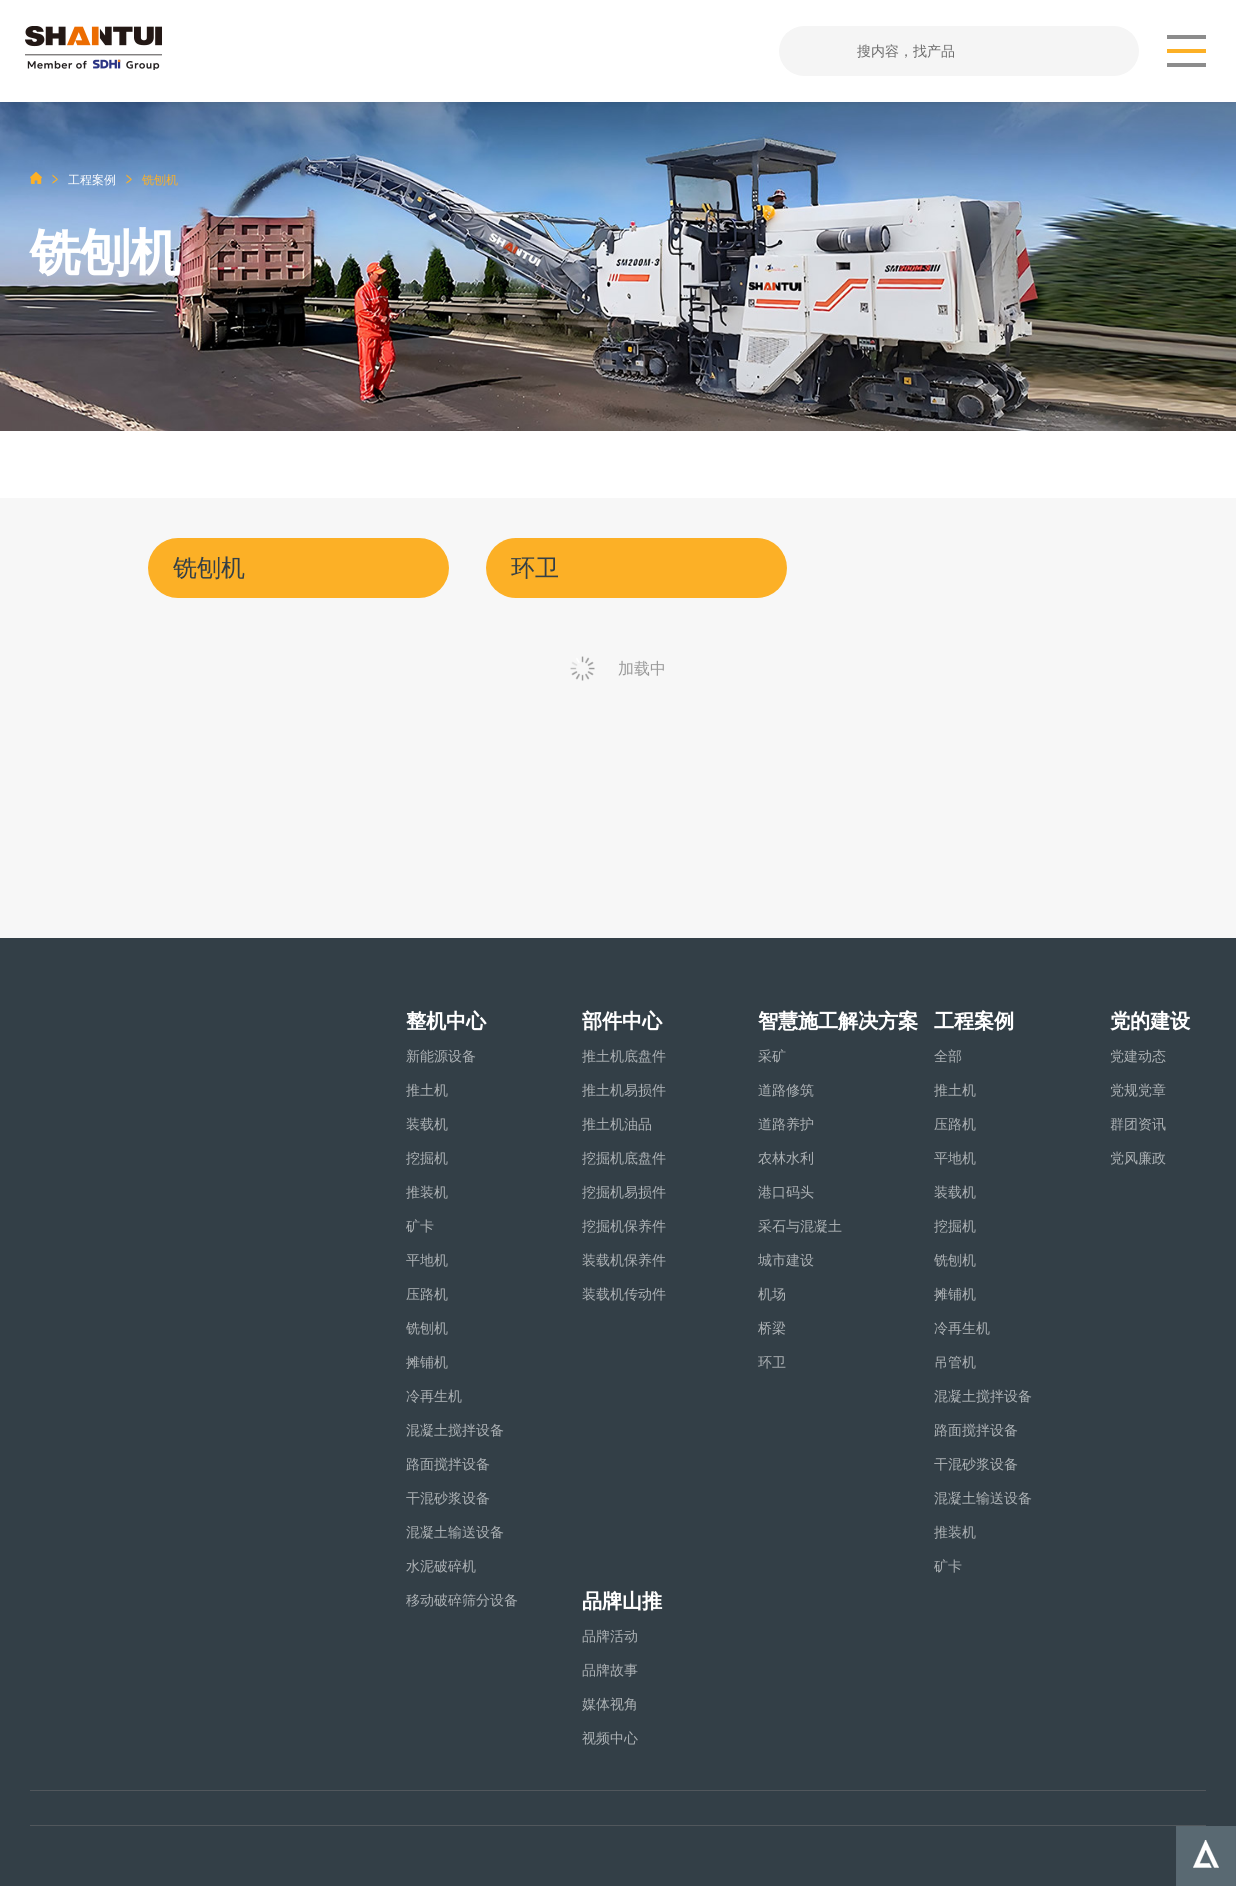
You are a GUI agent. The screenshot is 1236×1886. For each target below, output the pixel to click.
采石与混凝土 (800, 1226)
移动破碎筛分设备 (462, 1600)
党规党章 (1138, 1090)
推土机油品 (617, 1124)
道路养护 (786, 1124)
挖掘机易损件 (624, 1192)
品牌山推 (622, 1601)
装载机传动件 (624, 1294)
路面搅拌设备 (448, 1464)
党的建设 (1150, 1021)
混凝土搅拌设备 (455, 1430)
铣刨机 (427, 1328)
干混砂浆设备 (448, 1498)
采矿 (772, 1056)
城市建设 (786, 1260)
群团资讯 (1138, 1124)
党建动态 (1138, 1056)
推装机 (427, 1192)
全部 (948, 1056)
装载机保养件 (624, 1260)
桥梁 (772, 1328)
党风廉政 (1138, 1158)
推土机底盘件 (624, 1056)
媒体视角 (610, 1704)
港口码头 (786, 1192)
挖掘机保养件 (624, 1226)
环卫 (772, 1362)
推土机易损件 (624, 1090)
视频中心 (610, 1738)
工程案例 (92, 180)
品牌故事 (610, 1670)
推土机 (427, 1090)
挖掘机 (427, 1158)
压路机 (427, 1294)
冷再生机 (434, 1396)
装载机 (427, 1124)
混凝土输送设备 (455, 1532)
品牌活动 (610, 1636)
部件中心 (622, 1021)
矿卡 (420, 1226)
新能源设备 (441, 1056)
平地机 (427, 1260)
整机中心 (446, 1021)
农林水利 (786, 1158)
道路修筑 (786, 1090)
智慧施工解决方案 (838, 1021)
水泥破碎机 (441, 1566)
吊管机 (955, 1362)
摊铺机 (427, 1362)
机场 (772, 1294)
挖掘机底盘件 (624, 1158)
